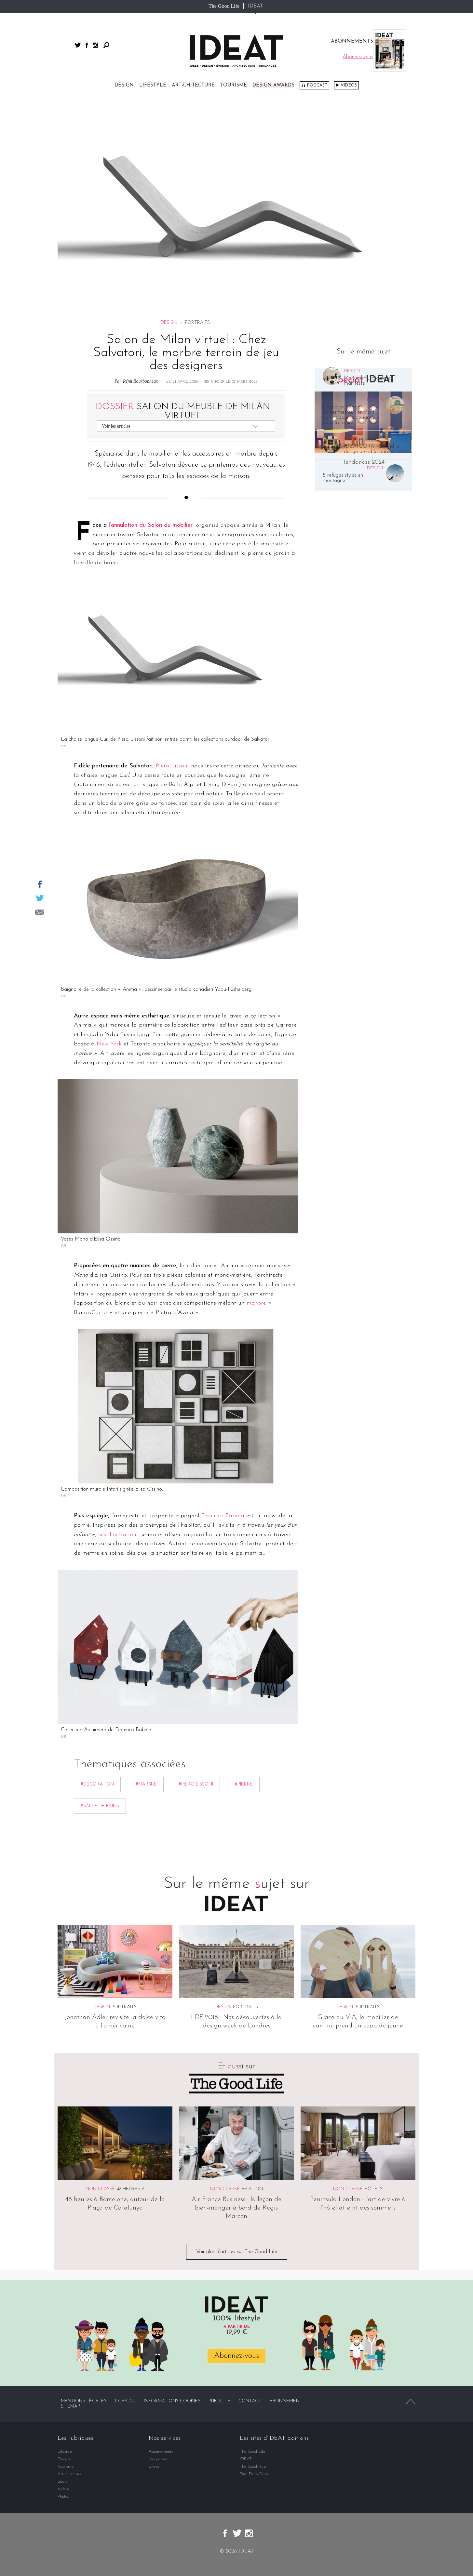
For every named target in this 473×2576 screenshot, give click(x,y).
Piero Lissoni (172, 766)
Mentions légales (84, 2401)
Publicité (219, 2401)
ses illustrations (119, 1535)
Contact (249, 2401)
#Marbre (146, 1784)
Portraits (124, 2007)
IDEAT (255, 6)
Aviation (252, 2189)
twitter (77, 45)
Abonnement (286, 2401)
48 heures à (131, 2189)
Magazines (158, 2459)
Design (124, 85)
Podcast (317, 85)
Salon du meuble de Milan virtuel (183, 411)
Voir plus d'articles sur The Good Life (236, 2251)
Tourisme (233, 85)
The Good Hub (253, 2467)
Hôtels (373, 2189)
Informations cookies (172, 2401)
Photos (63, 2497)
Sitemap (70, 2406)
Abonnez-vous (236, 2356)
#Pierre (244, 1784)
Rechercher (106, 45)
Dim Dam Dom (254, 2474)
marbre (256, 1303)
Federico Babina (222, 1516)
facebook (87, 45)
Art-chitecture (193, 85)
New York (109, 1044)
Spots (62, 2482)
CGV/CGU (125, 2401)
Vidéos (349, 85)
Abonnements (161, 2452)
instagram (95, 45)
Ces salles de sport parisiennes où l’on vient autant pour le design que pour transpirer (351, 415)
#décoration (97, 1784)
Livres (154, 2467)
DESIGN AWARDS (273, 85)
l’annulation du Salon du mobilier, (151, 525)
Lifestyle (152, 85)
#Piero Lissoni (196, 1784)
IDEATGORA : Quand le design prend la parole (371, 449)
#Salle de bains (100, 1806)
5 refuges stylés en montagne (343, 478)
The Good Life (224, 6)
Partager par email (39, 912)
